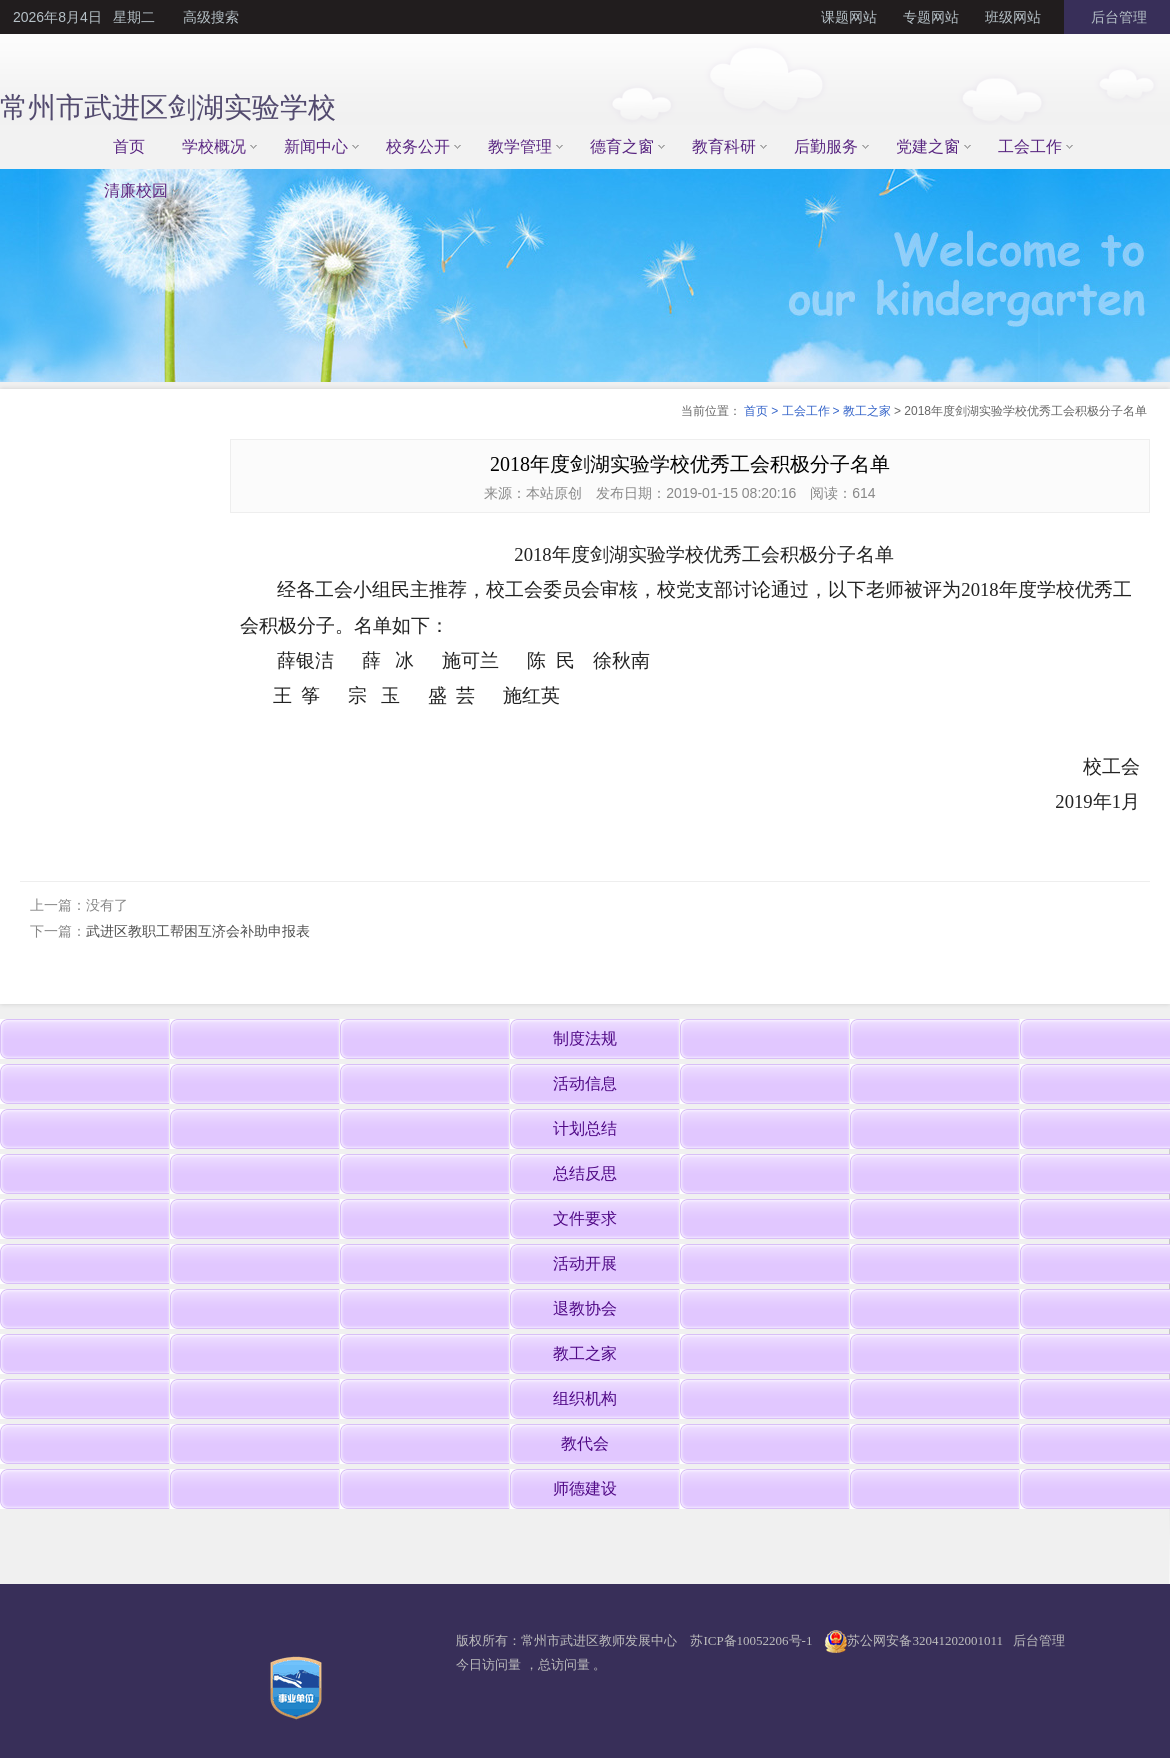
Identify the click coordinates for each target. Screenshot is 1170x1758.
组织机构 (585, 1398)
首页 (129, 146)
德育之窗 (622, 146)
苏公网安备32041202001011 (925, 1640)
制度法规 (585, 1038)
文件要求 (585, 1218)
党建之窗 (928, 146)
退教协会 (585, 1308)
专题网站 (931, 17)
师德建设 (585, 1488)
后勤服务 (826, 146)
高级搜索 (211, 17)
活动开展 (585, 1263)
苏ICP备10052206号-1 (751, 1640)
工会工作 (1030, 146)
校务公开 (418, 146)
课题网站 (849, 17)
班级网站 (1013, 17)
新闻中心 (316, 146)
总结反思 (585, 1173)
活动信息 (585, 1083)
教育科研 (724, 146)
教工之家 (867, 411)
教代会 (585, 1443)
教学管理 (520, 146)
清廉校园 (136, 190)
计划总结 (585, 1128)
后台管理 (1117, 17)
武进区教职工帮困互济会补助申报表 (198, 931)
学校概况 (214, 146)
